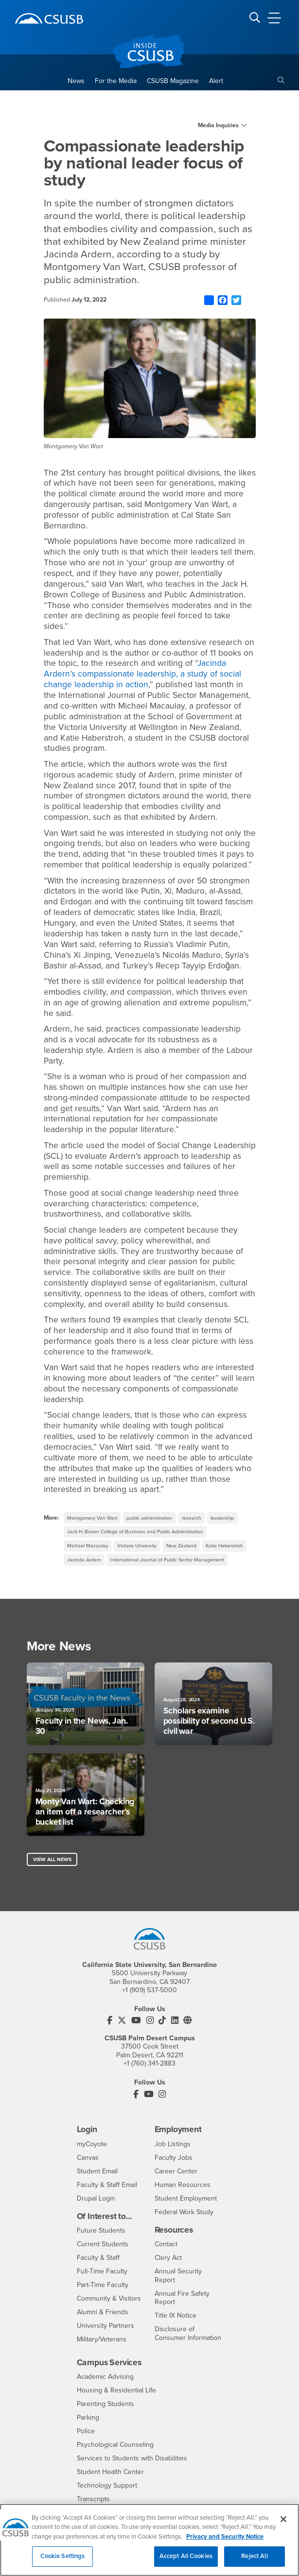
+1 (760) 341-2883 (149, 2063)
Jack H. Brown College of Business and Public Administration (135, 1531)
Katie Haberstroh (224, 1545)
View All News (52, 1859)
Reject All (254, 2562)
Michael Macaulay (87, 1545)
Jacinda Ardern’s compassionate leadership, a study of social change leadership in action (142, 674)
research (191, 1518)
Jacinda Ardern (84, 1560)
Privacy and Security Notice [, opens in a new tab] (225, 2542)
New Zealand (181, 1545)
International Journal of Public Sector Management (167, 1560)
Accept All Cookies (185, 2562)
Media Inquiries (218, 125)
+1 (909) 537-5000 (149, 1990)
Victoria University (137, 1545)
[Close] (283, 2524)
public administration (149, 1518)
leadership (222, 1518)
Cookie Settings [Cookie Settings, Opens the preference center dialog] (62, 2562)
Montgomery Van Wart (92, 1518)
